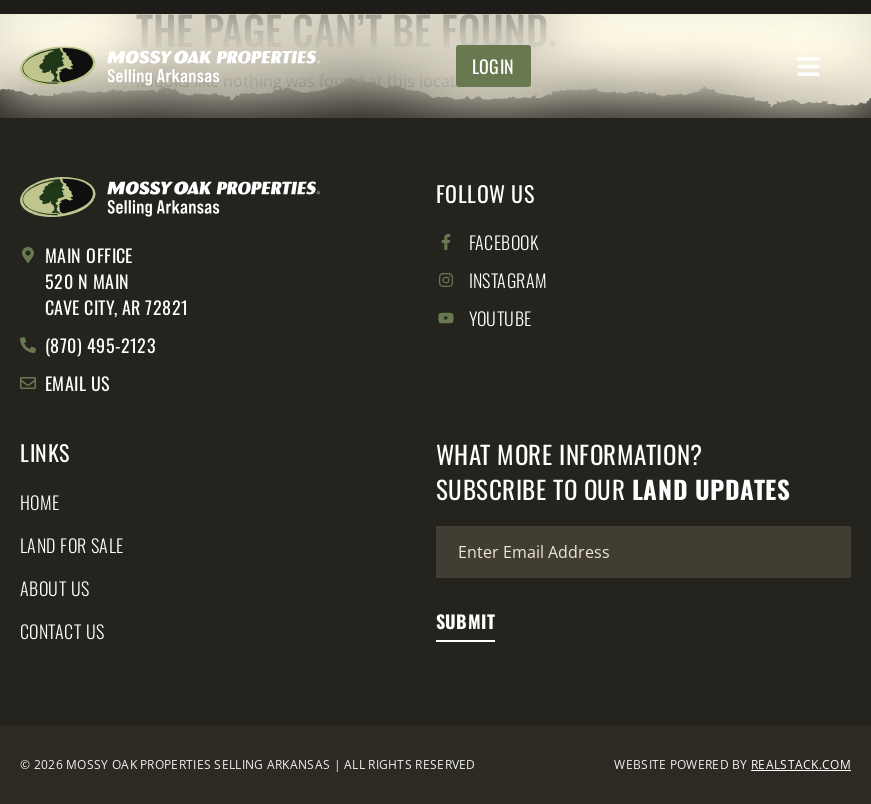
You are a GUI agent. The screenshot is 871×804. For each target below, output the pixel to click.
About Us (55, 588)
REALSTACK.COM (801, 764)
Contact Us (62, 631)
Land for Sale (72, 545)
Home (40, 502)
